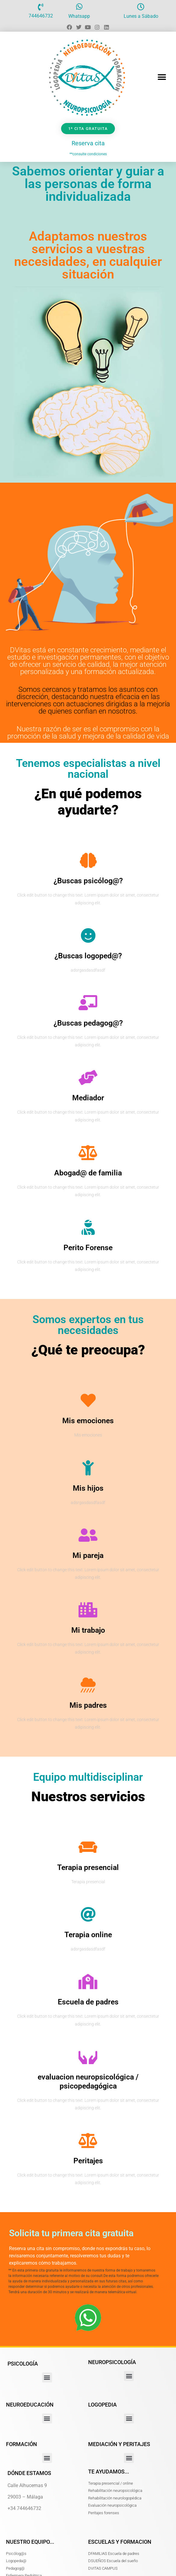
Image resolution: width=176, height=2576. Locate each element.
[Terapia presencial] (88, 1847)
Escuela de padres (88, 2001)
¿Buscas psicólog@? (88, 880)
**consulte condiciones (88, 154)
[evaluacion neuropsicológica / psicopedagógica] (88, 2056)
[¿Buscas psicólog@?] (88, 860)
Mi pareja (88, 1555)
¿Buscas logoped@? (88, 955)
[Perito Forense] (88, 1227)
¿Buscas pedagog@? (88, 1023)
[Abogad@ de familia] (88, 1152)
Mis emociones (88, 1420)
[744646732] (40, 7)
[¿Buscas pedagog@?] (88, 1002)
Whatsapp (79, 16)
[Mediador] (88, 1077)
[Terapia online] (88, 1914)
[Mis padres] (88, 1684)
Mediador (88, 1097)
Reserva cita (88, 143)
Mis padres (88, 1705)
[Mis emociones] (88, 1400)
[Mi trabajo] (88, 1609)
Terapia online (88, 1934)
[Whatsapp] (79, 6)
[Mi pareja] (88, 1535)
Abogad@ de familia (88, 1172)
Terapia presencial (88, 1867)
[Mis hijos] (88, 1467)
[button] (162, 77)
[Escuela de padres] (88, 1981)
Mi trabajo (88, 1630)
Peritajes (88, 2160)
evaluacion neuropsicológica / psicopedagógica (88, 2081)
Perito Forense (88, 1247)
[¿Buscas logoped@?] (88, 935)
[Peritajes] (88, 2140)
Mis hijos (88, 1488)
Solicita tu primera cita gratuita (71, 2233)
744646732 (41, 16)
